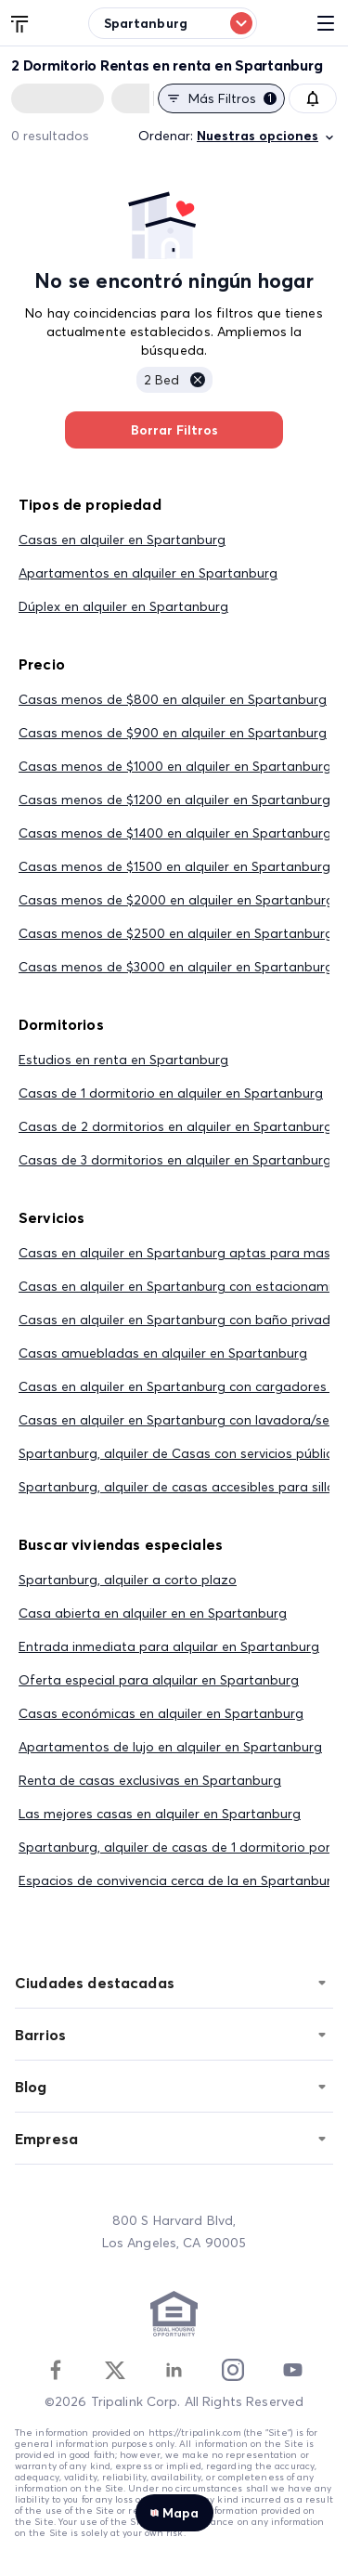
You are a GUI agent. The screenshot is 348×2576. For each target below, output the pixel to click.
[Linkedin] (173, 2370)
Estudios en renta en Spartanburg (123, 1059)
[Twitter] (115, 2370)
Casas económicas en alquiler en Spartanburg (161, 1713)
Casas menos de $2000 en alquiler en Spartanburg (176, 899)
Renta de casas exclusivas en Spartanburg (150, 1780)
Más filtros (221, 98)
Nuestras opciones (267, 136)
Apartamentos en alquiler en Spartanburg (148, 573)
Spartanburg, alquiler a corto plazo (128, 1579)
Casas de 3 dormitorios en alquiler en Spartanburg (175, 1159)
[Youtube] (292, 2370)
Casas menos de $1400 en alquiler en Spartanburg (175, 833)
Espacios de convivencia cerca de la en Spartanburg (179, 1880)
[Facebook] (56, 2370)
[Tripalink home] (20, 22)
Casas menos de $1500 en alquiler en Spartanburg (174, 866)
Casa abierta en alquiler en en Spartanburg (153, 1613)
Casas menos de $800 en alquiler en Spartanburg (173, 699)
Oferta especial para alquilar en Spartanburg (159, 1680)
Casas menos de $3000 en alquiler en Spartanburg (176, 966)
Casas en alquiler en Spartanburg (122, 539)
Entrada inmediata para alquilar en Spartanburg (169, 1646)
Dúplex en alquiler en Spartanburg (123, 606)
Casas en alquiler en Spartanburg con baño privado (179, 1319)
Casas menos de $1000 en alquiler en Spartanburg (175, 766)
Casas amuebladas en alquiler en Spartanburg (163, 1353)
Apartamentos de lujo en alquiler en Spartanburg (170, 1746)
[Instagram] (233, 2370)
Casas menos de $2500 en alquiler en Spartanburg (176, 933)
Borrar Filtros (174, 430)
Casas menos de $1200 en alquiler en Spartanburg (174, 799)
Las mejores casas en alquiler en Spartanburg (160, 1813)
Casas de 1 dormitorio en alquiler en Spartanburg (171, 1093)
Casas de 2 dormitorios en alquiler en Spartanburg (175, 1126)
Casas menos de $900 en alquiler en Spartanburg (173, 732)
